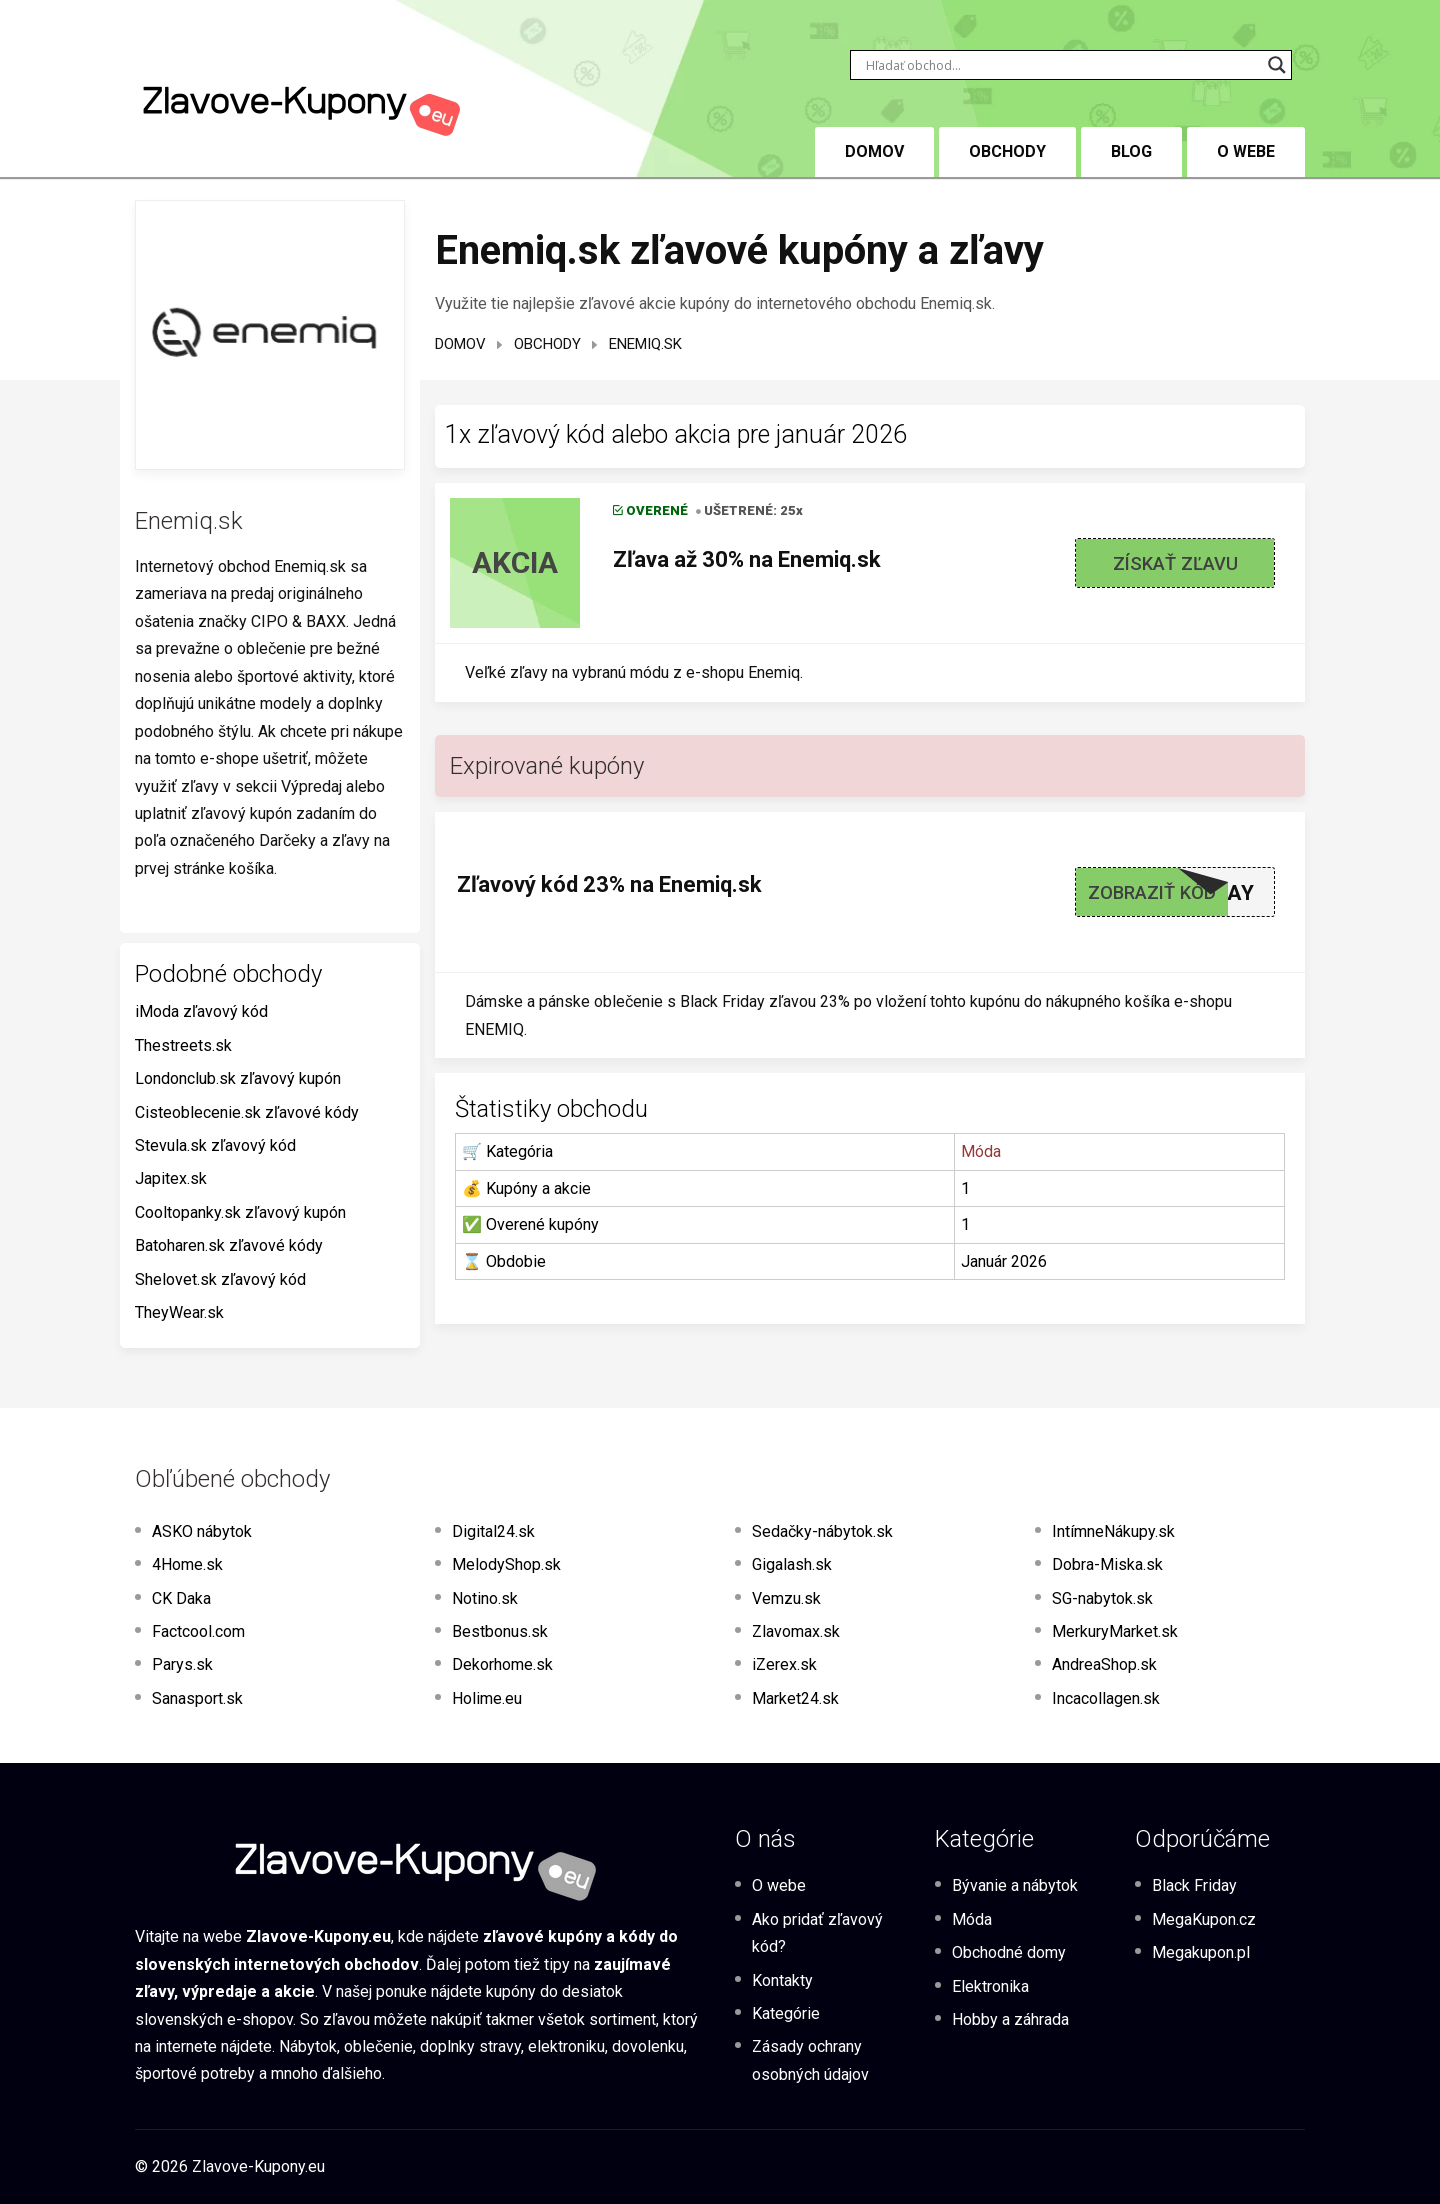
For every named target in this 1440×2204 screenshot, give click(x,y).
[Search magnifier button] (1277, 65)
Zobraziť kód (1152, 892)
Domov (460, 344)
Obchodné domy (1009, 1952)
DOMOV (874, 151)
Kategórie (786, 2013)
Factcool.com (198, 1631)
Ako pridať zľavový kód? (817, 1933)
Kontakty (782, 1980)
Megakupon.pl (1201, 1952)
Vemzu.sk (786, 1598)
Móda (981, 1151)
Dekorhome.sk (502, 1664)
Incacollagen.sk (1106, 1698)
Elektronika (990, 1986)
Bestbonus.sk (500, 1631)
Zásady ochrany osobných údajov (810, 2060)
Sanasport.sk (197, 1698)
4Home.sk (187, 1564)
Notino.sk (485, 1598)
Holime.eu (487, 1698)
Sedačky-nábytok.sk (822, 1531)
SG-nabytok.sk (1102, 1598)
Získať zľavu (1175, 563)
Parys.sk (182, 1664)
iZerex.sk (784, 1664)
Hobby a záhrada (1010, 2019)
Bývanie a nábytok (1015, 1885)
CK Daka (181, 1598)
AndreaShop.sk (1104, 1664)
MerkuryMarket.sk (1115, 1631)
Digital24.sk (493, 1531)
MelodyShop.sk (506, 1564)
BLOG (1131, 151)
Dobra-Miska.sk (1107, 1564)
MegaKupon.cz (1204, 1919)
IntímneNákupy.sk (1113, 1531)
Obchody (1007, 151)
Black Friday (1194, 1885)
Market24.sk (795, 1698)
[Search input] (1062, 65)
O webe (1246, 151)
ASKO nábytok (202, 1531)
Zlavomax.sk (796, 1631)
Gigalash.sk (792, 1564)
